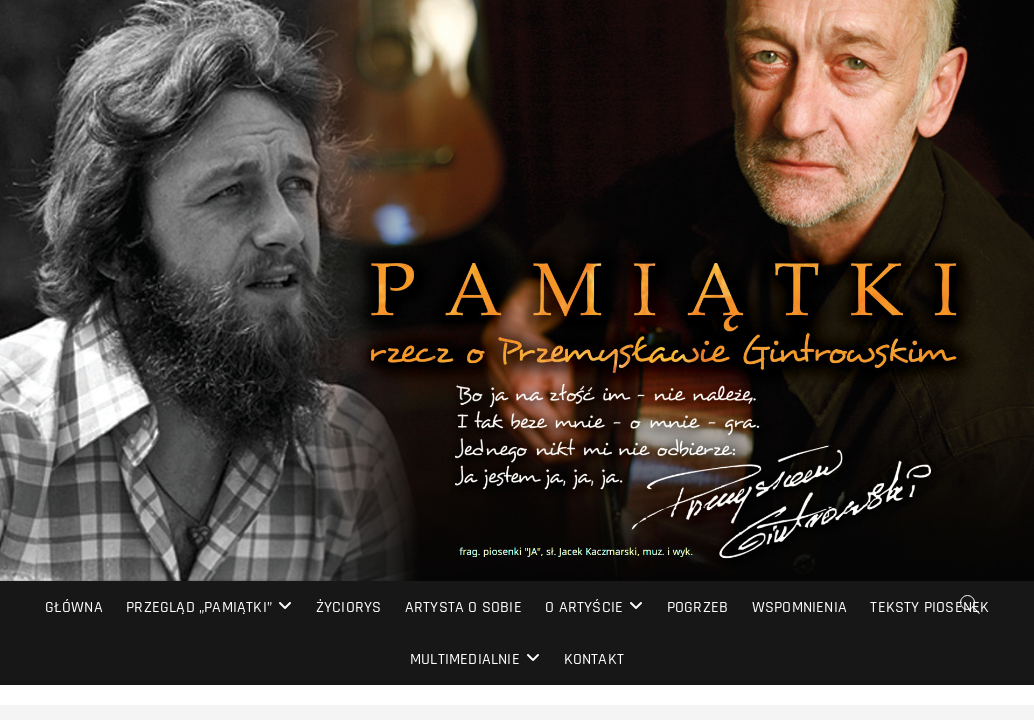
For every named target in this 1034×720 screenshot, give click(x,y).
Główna (74, 607)
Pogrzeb (697, 607)
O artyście (584, 607)
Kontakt (594, 659)
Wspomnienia (799, 607)
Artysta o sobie (463, 607)
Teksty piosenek (929, 607)
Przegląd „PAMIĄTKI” (199, 607)
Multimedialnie (465, 659)
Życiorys (349, 607)
